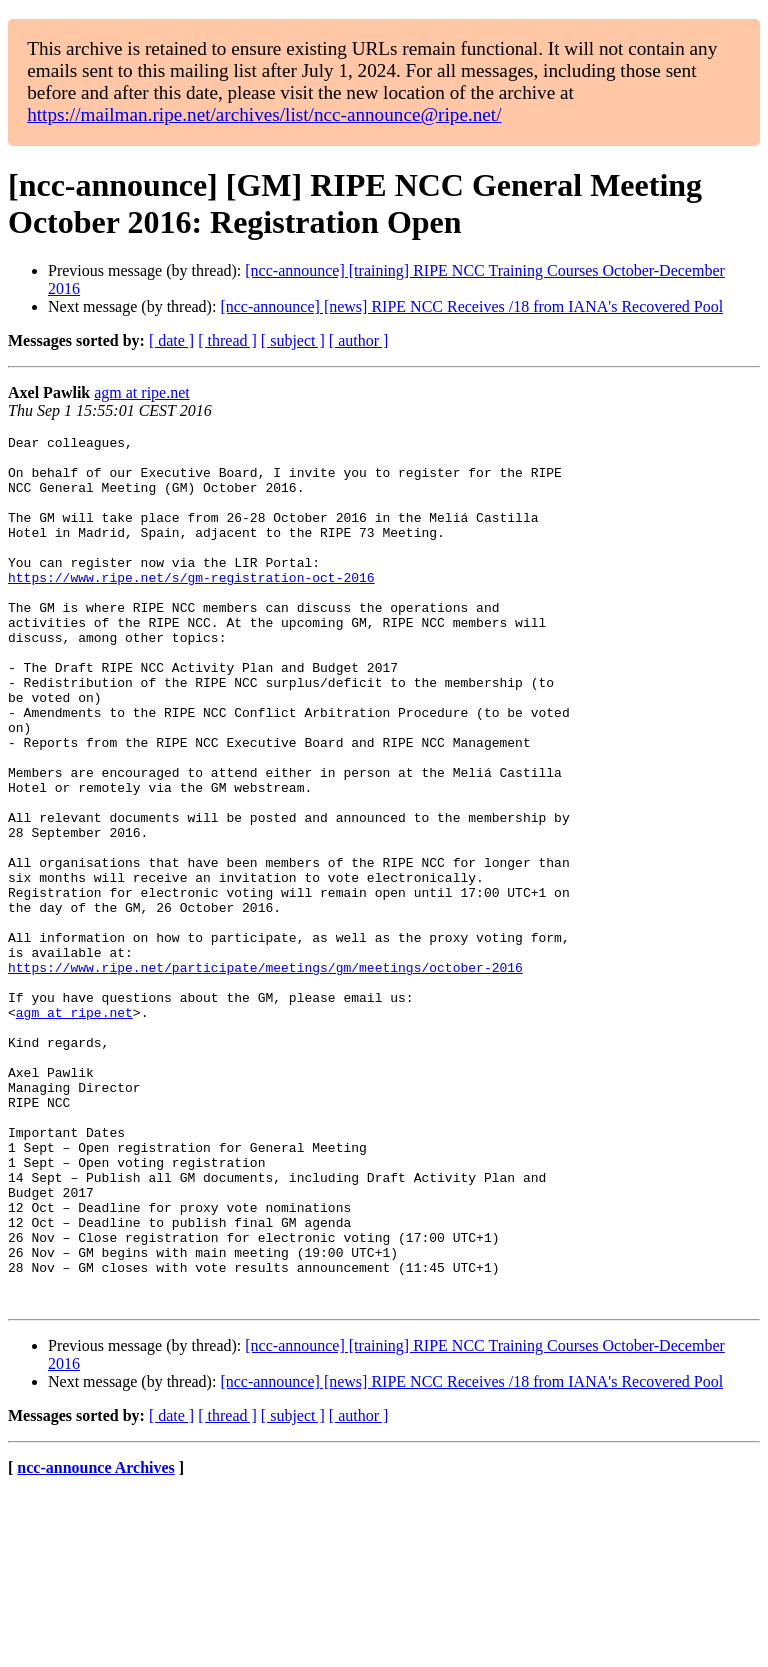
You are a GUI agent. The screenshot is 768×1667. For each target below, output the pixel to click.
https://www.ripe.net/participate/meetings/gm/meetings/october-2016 (265, 1075)
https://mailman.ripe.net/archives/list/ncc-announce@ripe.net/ (264, 114)
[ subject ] (293, 340)
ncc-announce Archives (95, 1641)
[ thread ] (227, 340)
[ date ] (171, 340)
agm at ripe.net (142, 392)
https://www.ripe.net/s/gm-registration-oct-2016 (191, 607)
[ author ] (359, 340)
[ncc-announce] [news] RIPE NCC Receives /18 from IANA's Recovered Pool (471, 306)
